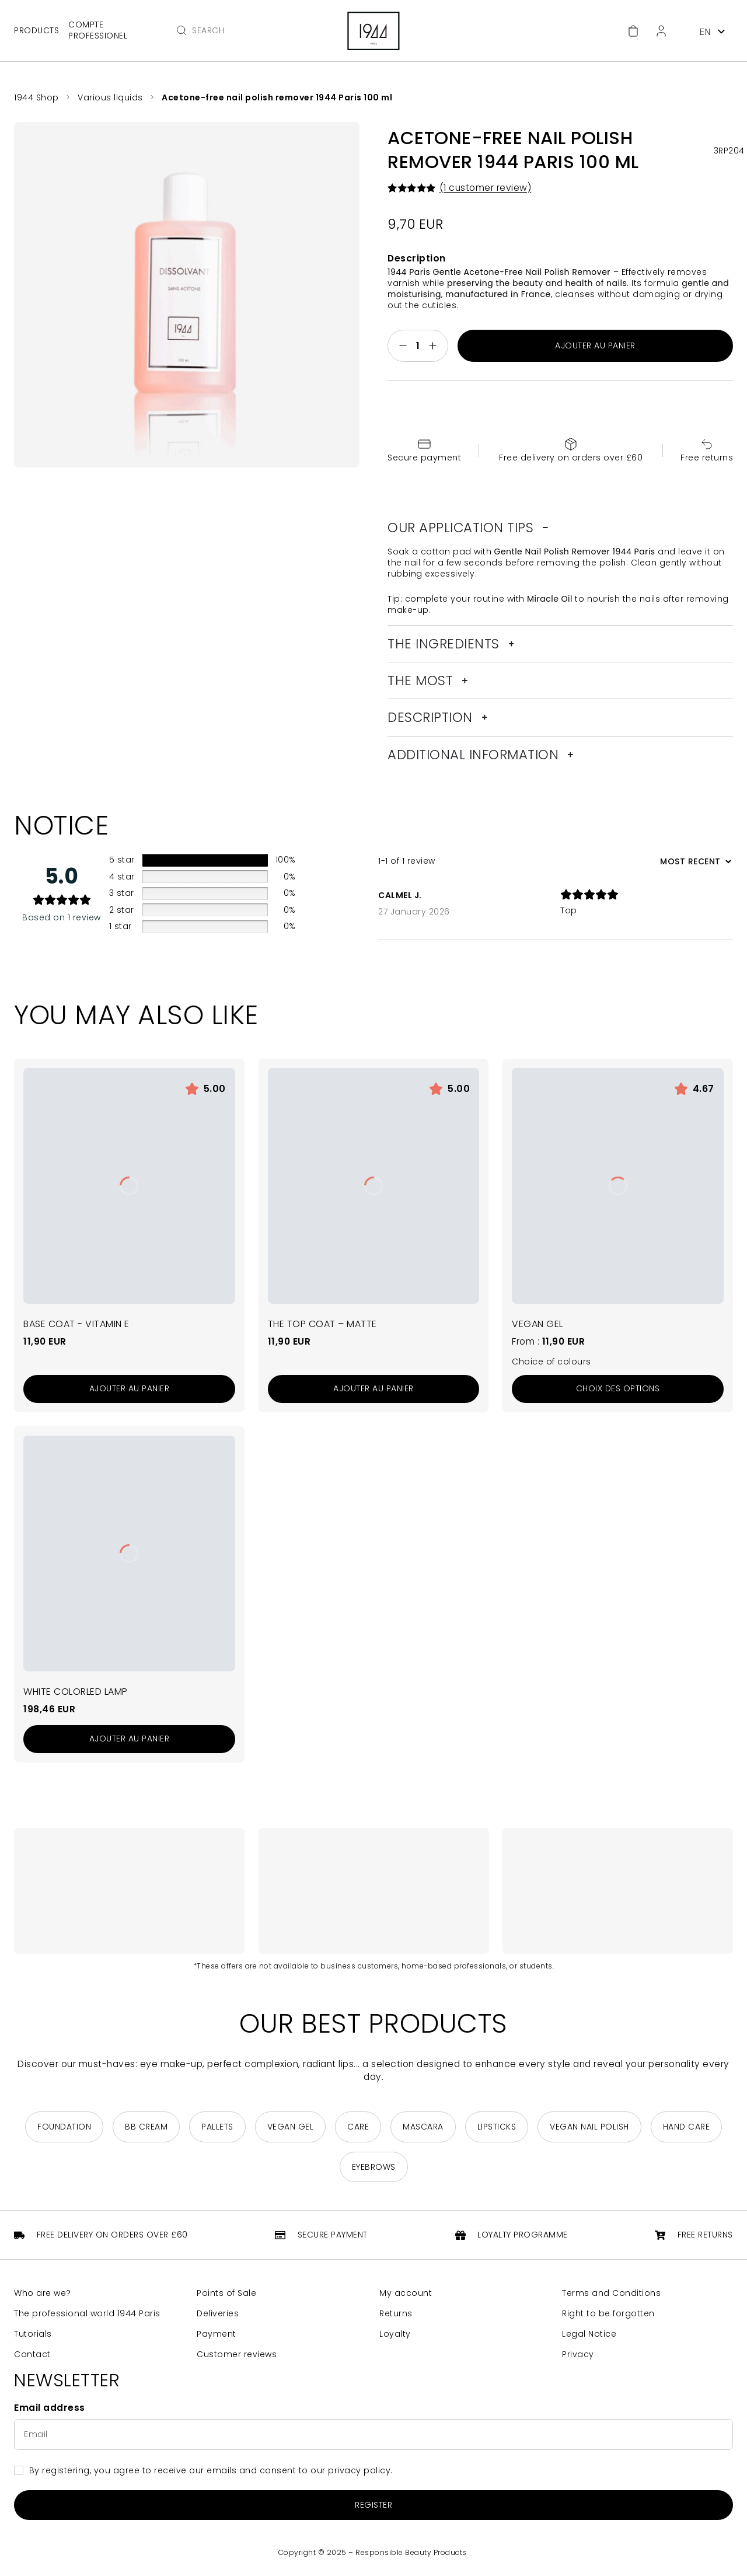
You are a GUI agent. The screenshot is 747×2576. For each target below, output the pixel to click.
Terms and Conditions (611, 2293)
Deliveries (218, 2313)
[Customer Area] (661, 31)
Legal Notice (589, 2334)
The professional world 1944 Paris (87, 2313)
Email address (49, 2408)
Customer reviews (237, 2354)
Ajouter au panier (595, 345)
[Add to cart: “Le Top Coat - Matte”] (374, 1389)
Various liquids (110, 97)
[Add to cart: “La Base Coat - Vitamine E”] (129, 1389)
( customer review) (485, 187)
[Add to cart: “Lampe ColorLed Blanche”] (129, 1739)
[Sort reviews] (694, 861)
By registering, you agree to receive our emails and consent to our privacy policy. (211, 2470)
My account (405, 2293)
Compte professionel (97, 30)
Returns (396, 2313)
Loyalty (395, 2334)
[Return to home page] (373, 31)
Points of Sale (226, 2293)
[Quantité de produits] (418, 345)
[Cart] (633, 31)
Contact (32, 2354)
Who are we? (42, 2293)
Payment (216, 2334)
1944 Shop (36, 97)
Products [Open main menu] (36, 30)
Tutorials (33, 2334)
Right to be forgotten (608, 2313)
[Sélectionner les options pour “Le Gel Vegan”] (618, 1389)
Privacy (578, 2354)
